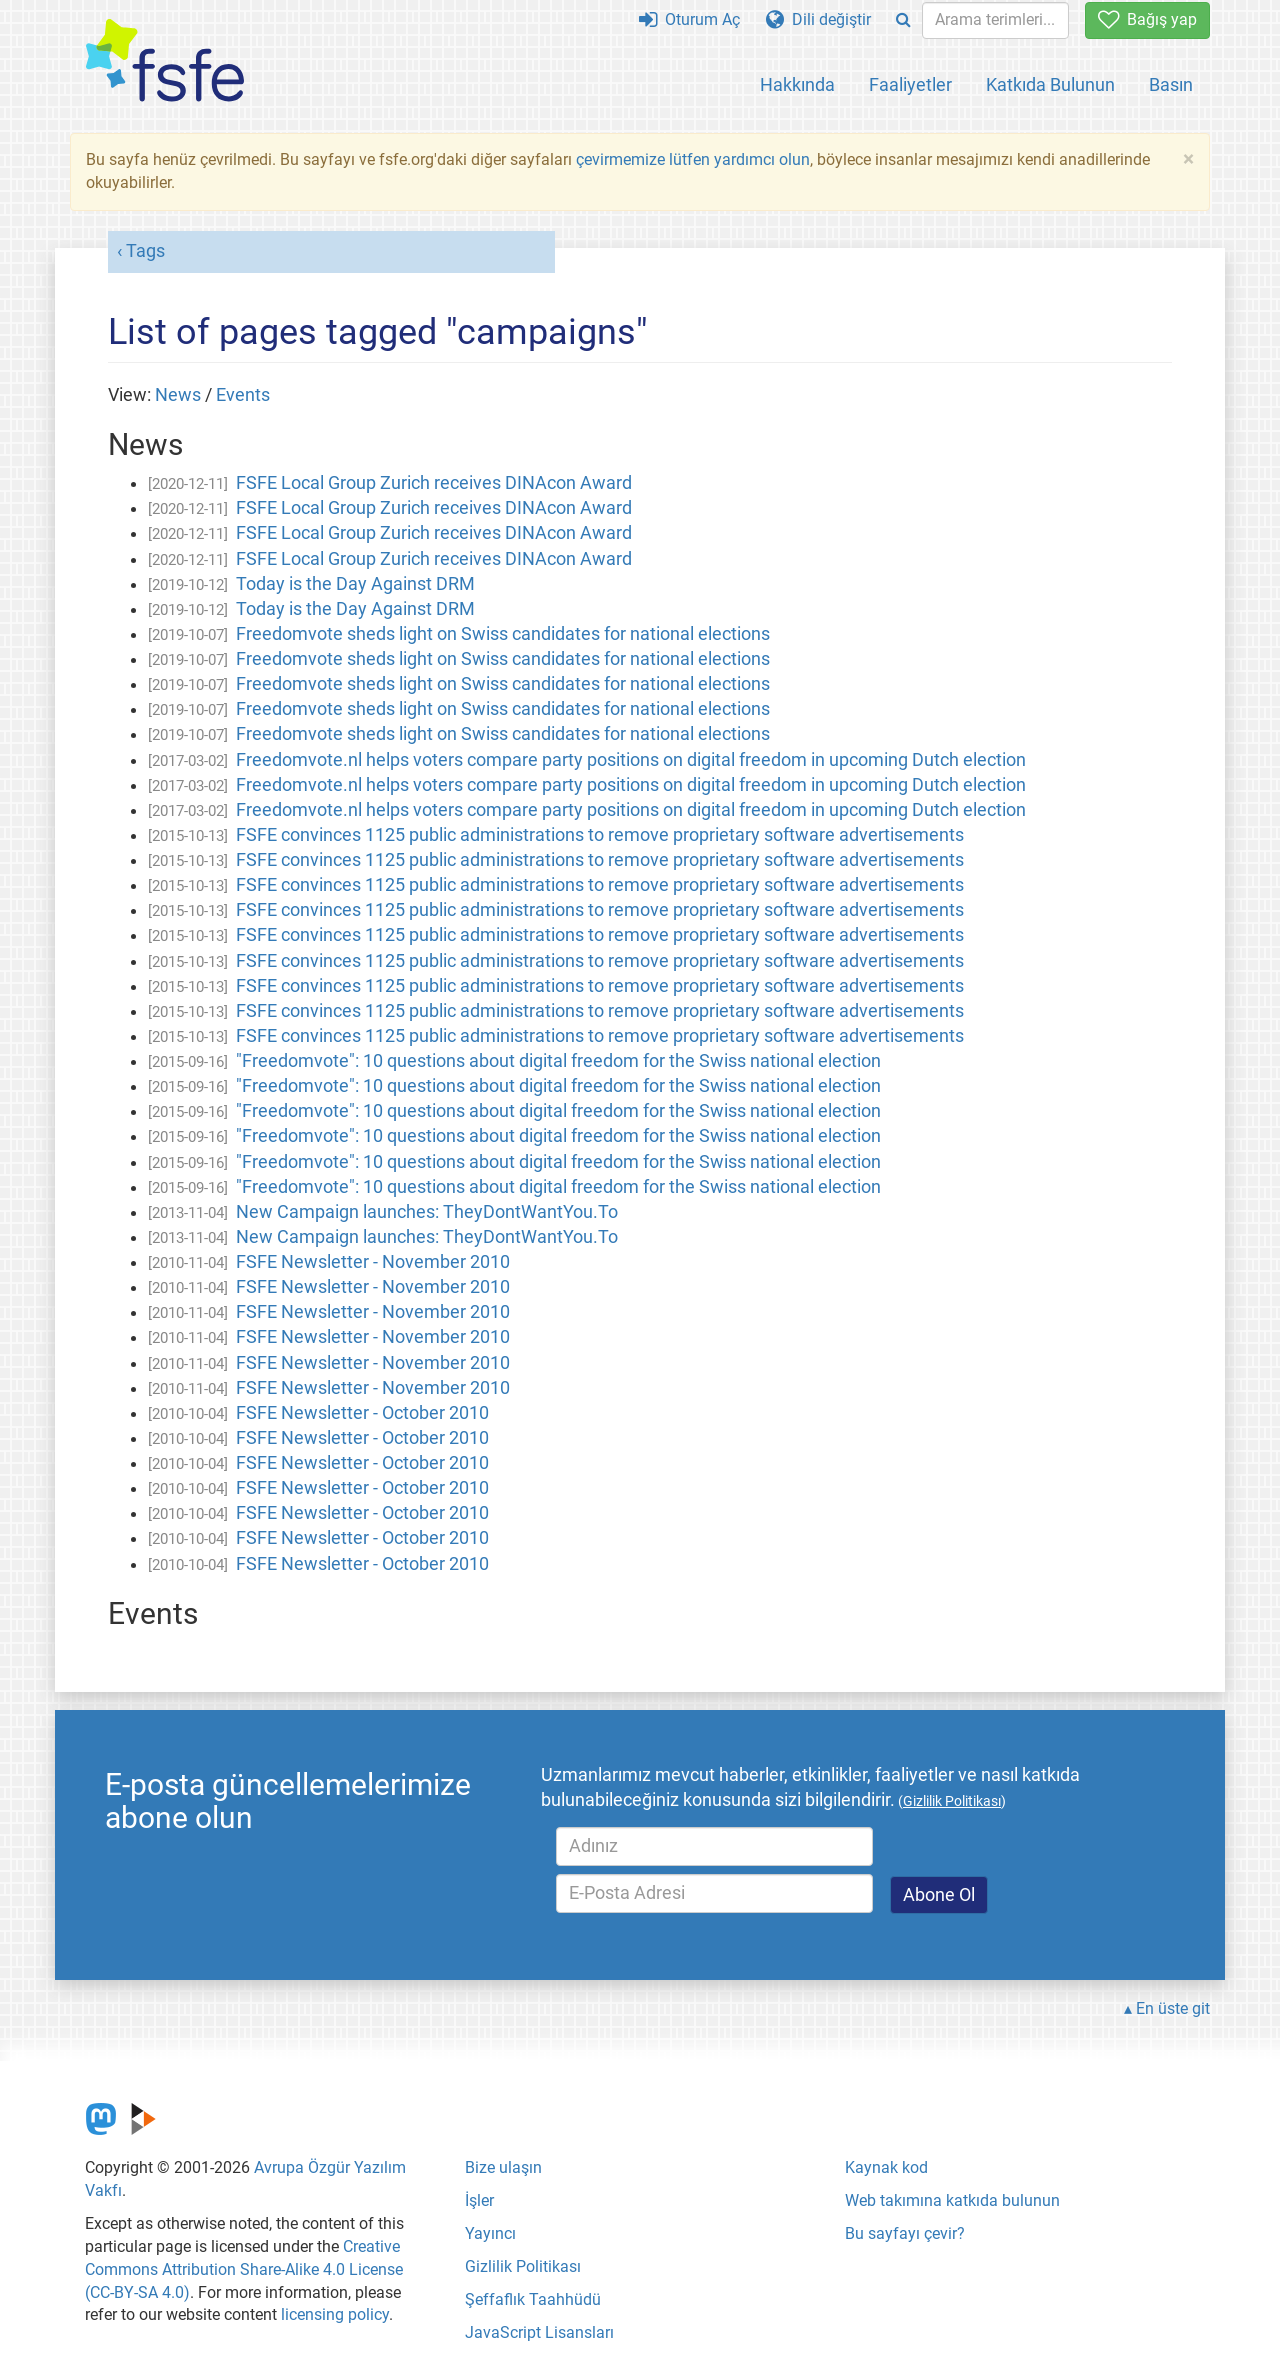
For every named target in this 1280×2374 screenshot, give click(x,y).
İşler (479, 2200)
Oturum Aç (689, 19)
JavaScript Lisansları (539, 2332)
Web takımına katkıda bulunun (952, 2200)
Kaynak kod (886, 2167)
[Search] (903, 20)
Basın (1171, 84)
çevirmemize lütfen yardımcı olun (693, 159)
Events (243, 395)
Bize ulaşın (503, 2167)
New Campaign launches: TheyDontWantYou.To (427, 1212)
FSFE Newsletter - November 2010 (373, 1262)
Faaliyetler (910, 84)
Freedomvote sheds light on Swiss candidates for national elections (503, 634)
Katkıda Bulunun (1050, 84)
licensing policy (335, 2314)
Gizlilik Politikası (523, 2266)
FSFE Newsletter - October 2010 (362, 1413)
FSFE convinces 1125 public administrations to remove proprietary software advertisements (600, 835)
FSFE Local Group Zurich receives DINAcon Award (434, 483)
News (178, 395)
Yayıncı (490, 2233)
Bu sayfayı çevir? (905, 2233)
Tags (145, 251)
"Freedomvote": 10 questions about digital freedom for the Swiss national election (558, 1061)
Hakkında (797, 84)
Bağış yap (1147, 19)
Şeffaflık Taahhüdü (533, 2299)
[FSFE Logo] (165, 61)
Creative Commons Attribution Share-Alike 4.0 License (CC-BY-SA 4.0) (244, 2269)
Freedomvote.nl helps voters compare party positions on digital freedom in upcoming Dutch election (631, 760)
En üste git (1173, 2008)
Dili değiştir (818, 19)
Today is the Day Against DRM (355, 584)
